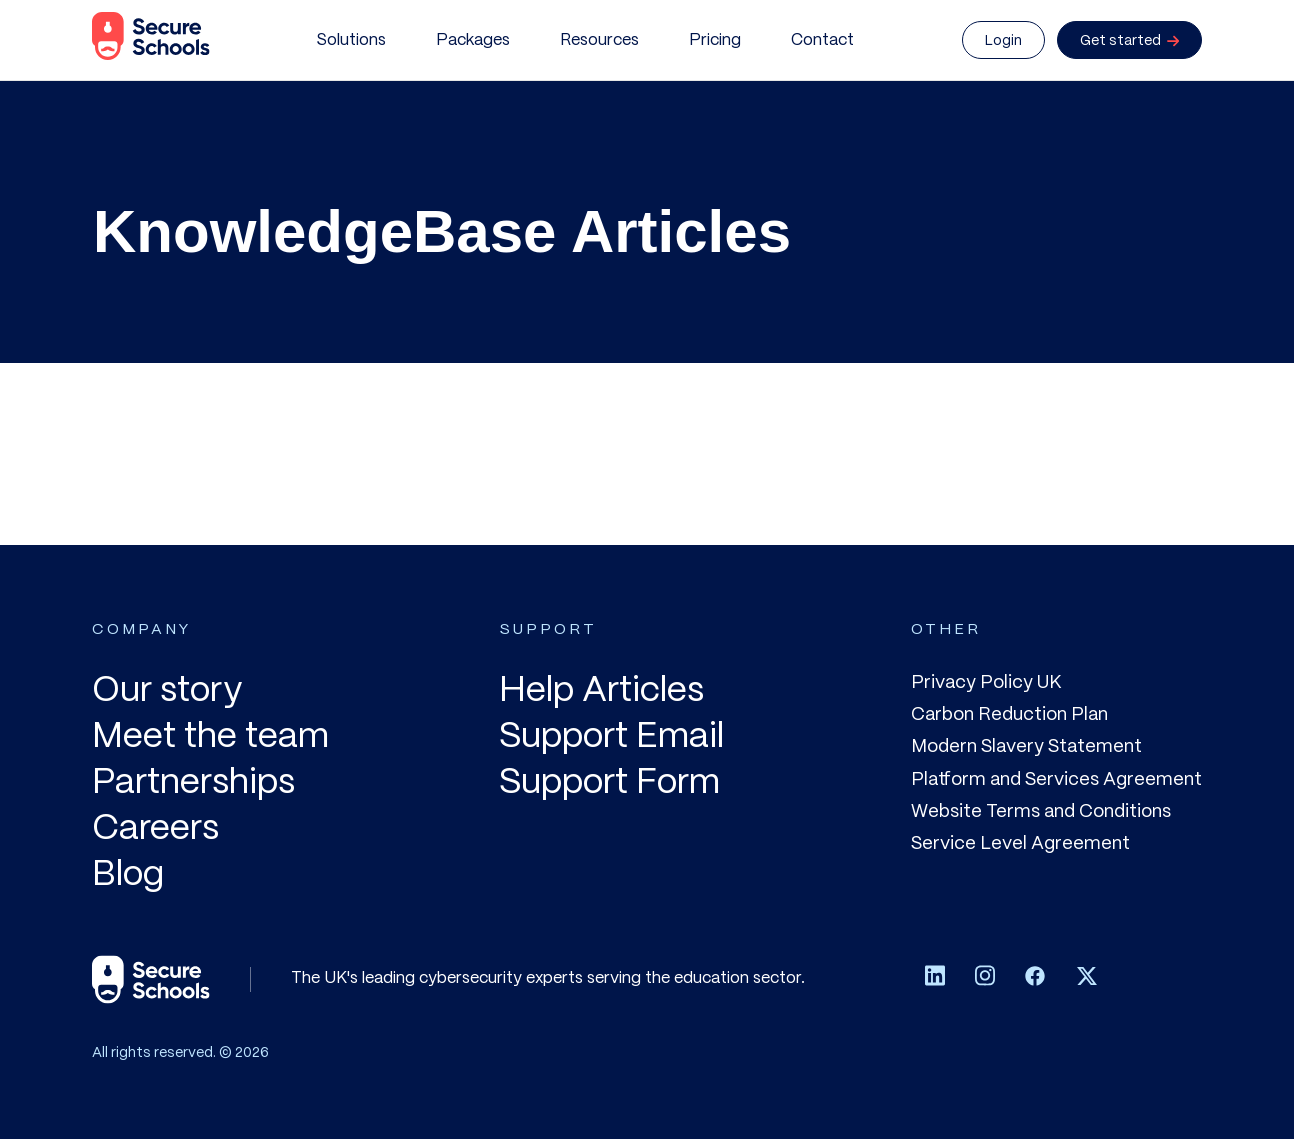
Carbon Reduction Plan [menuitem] (1009, 715)
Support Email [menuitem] (611, 737)
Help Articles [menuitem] (601, 691)
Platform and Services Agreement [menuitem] (1056, 780)
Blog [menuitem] (128, 875)
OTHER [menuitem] (946, 630)
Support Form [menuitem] (609, 783)
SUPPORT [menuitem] (548, 630)
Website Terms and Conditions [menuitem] (1041, 812)
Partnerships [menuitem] (193, 783)
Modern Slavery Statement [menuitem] (1026, 747)
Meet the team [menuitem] (210, 737)
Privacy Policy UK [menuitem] (986, 683)
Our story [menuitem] (167, 691)
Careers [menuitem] (155, 829)
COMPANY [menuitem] (141, 630)
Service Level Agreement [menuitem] (1020, 844)
